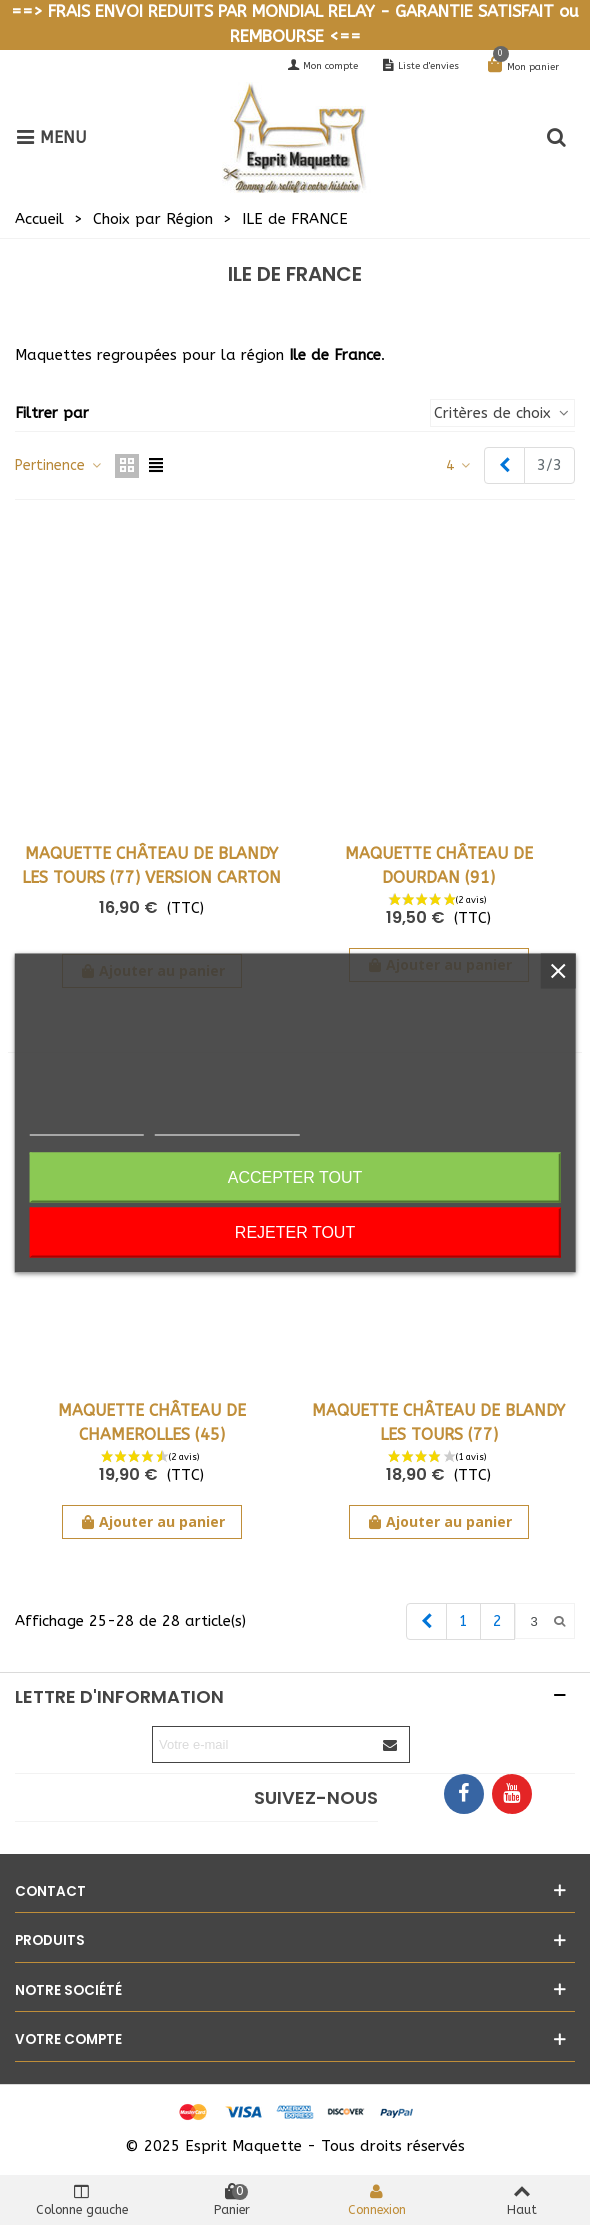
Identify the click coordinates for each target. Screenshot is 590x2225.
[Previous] (504, 465)
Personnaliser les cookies (227, 1126)
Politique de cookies (87, 1126)
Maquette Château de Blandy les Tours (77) (438, 1422)
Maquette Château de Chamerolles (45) (152, 1422)
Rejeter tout (295, 1231)
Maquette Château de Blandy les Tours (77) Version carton (151, 865)
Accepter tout (295, 1176)
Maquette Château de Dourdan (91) (439, 865)
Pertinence (59, 465)
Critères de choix (502, 413)
